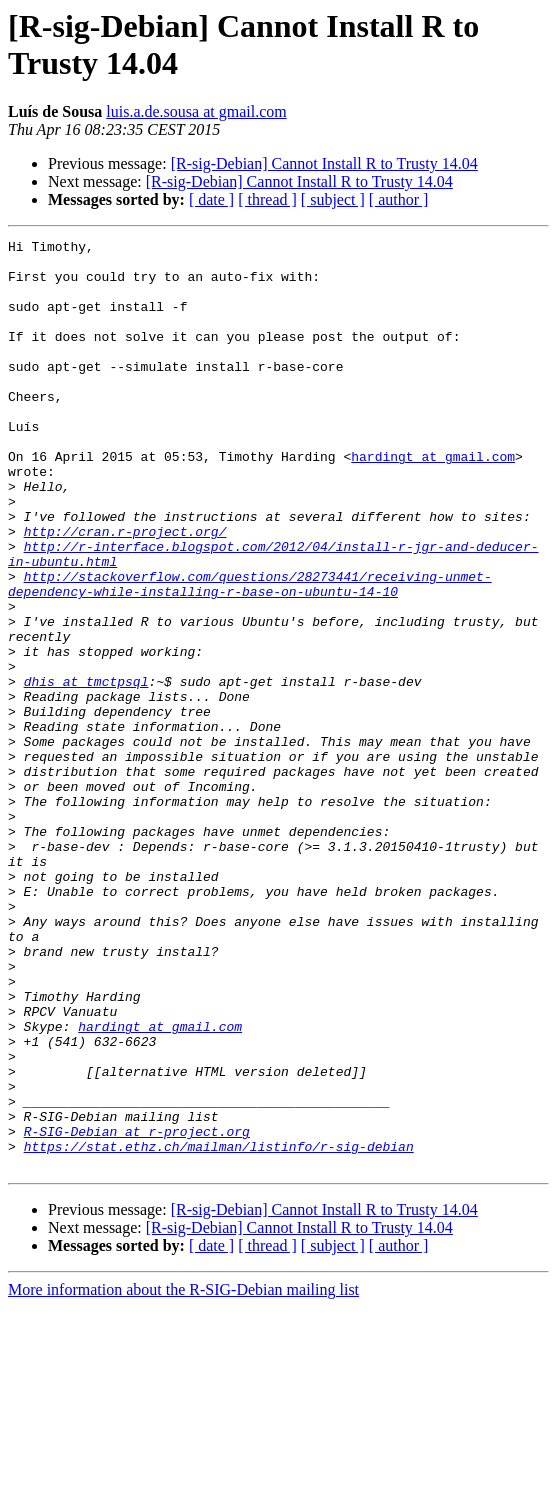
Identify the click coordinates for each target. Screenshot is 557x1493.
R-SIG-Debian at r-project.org (137, 1311)
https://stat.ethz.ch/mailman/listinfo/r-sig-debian (219, 1329)
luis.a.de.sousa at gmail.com (196, 111)
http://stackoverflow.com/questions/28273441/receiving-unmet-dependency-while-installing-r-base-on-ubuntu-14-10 (250, 654)
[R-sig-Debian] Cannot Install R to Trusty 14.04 (324, 163)
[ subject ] (333, 199)
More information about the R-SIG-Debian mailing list (183, 1475)
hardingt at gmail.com (433, 501)
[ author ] (399, 199)
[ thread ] (267, 199)
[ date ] (211, 199)
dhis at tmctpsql (86, 771)
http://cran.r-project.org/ (125, 591)
